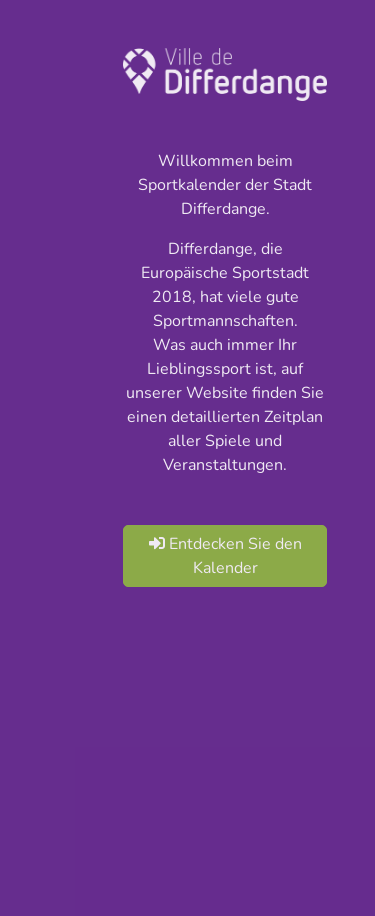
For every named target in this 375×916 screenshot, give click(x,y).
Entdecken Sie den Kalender (225, 556)
